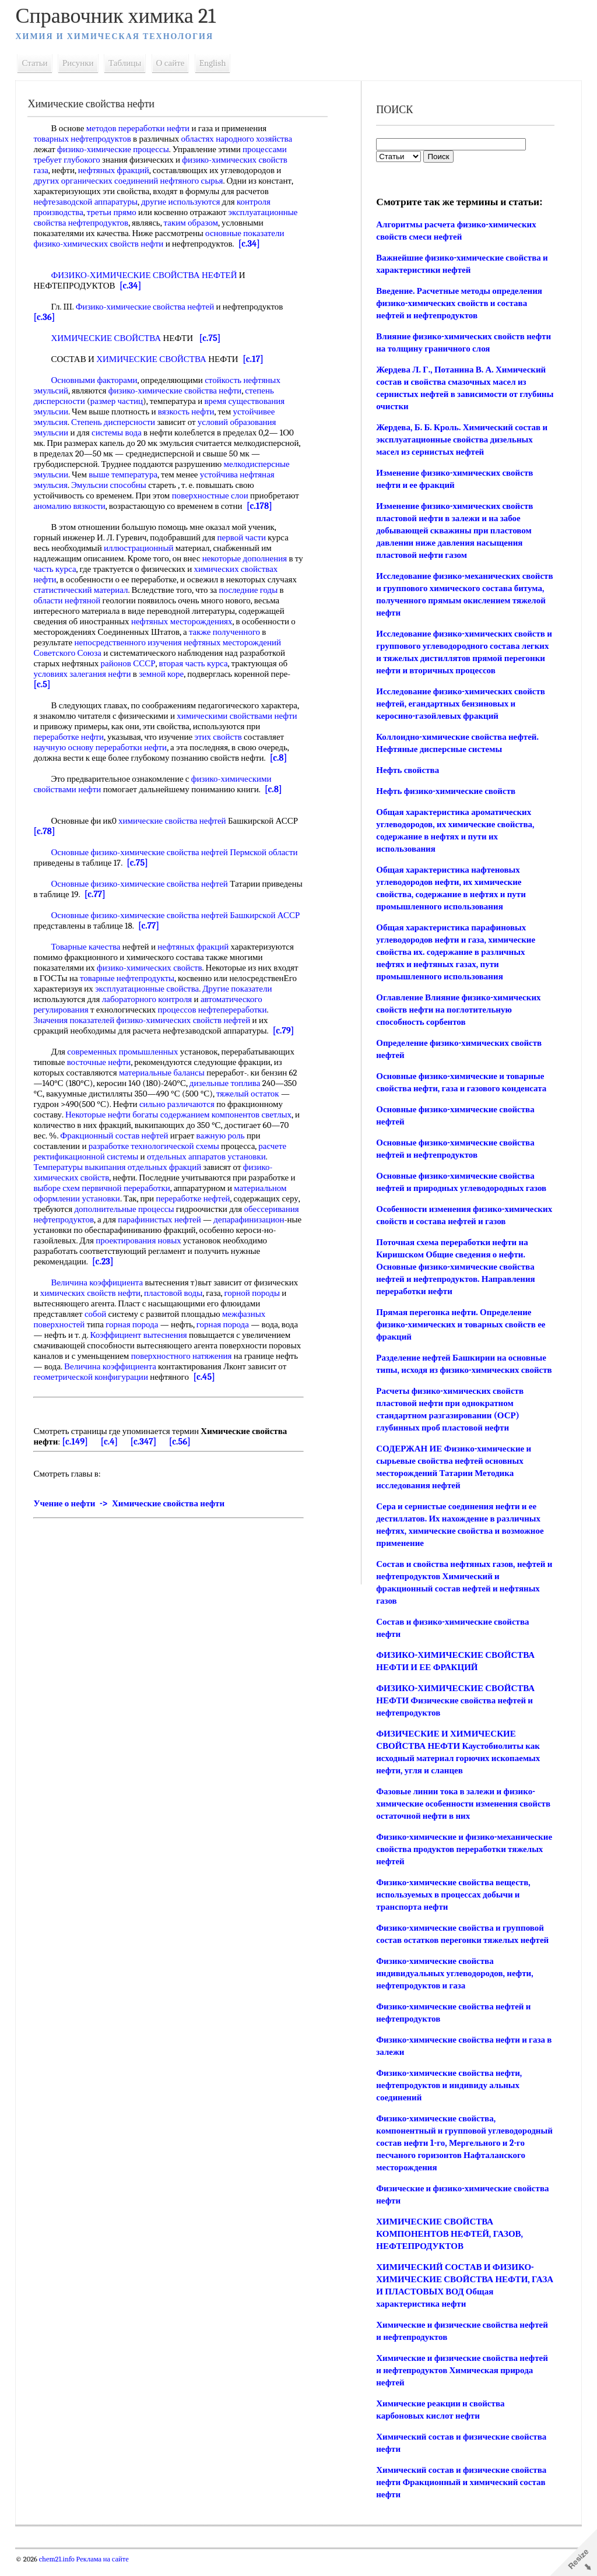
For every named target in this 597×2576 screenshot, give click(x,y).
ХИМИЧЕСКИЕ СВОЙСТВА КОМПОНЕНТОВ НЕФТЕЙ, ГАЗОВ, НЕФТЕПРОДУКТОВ (448, 2246)
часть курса (68, 579)
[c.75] (212, 338)
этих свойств (221, 747)
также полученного (227, 642)
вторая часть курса (196, 674)
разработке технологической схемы (157, 1156)
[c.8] (281, 768)
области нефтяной (70, 611)
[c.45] (272, 1387)
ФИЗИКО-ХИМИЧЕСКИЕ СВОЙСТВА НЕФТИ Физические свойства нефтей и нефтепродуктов (454, 1712)
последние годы (251, 600)
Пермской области (267, 863)
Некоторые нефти (101, 1125)
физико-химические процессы (117, 149)
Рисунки (81, 63)
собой (98, 1324)
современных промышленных (126, 1062)
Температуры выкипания (83, 1177)
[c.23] (106, 1272)
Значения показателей (77, 1030)
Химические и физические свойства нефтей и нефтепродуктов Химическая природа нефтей (461, 2382)
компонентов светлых (254, 1125)
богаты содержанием (174, 1125)
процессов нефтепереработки (215, 1020)
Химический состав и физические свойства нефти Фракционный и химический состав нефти (460, 2494)
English (215, 63)
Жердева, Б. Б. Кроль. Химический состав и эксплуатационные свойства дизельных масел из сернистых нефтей (461, 439)
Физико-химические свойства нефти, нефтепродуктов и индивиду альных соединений (448, 2097)
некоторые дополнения (247, 569)
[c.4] (112, 1452)
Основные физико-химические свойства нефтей (142, 863)
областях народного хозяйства (240, 138)
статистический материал (84, 600)
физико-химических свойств (153, 978)
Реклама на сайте (105, 2571)
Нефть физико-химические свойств (445, 791)
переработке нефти (72, 747)
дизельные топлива (228, 1093)
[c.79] (286, 1041)
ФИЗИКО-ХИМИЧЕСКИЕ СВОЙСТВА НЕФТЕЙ (147, 275)
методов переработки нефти (140, 128)
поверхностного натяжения (218, 1366)
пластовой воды (177, 1303)
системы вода (120, 432)
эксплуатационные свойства (150, 999)
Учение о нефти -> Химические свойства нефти (132, 1514)
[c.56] (183, 1452)
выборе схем (60, 1198)
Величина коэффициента (100, 1293)
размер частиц (119, 401)
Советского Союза (70, 663)
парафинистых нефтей (163, 1230)
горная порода (135, 1335)
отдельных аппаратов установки (209, 1167)
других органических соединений (99, 180)
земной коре (164, 684)
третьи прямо (114, 212)
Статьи (38, 63)
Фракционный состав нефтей (117, 1146)
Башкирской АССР (268, 925)
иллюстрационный (142, 558)
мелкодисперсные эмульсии (88, 474)
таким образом (194, 222)
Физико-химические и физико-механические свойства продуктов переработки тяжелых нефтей (443, 1861)
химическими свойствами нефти (240, 726)
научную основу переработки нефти (103, 758)
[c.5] (45, 695)
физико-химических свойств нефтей (187, 1030)
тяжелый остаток (251, 1104)
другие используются (184, 201)
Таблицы (128, 63)
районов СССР (131, 674)
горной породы (255, 1303)
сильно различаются (180, 1114)
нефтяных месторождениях (185, 632)
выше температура (194, 474)
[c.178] (75, 516)
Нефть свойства (406, 770)
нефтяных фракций (116, 170)
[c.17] (256, 359)
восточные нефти (102, 1072)
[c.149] (78, 1452)
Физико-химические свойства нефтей (148, 306)
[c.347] (147, 1452)
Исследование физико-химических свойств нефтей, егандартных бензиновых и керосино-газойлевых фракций (460, 703)
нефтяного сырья (194, 180)
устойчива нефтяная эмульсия (92, 485)
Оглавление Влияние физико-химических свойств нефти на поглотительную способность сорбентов (457, 1009)
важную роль (223, 1146)
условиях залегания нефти (85, 684)
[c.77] (140, 904)
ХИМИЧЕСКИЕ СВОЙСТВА (109, 338)
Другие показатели (240, 999)
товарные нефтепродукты (130, 988)
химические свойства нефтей (176, 831)
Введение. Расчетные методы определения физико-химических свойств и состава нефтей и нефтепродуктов (458, 303)
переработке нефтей (196, 1209)
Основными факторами (97, 380)
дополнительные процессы (127, 1219)
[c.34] (252, 243)
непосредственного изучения (131, 653)
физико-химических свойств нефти (102, 243)
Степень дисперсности (117, 422)
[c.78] (74, 842)
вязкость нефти (189, 411)
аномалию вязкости (142, 506)
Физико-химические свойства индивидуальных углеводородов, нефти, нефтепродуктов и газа (453, 1985)
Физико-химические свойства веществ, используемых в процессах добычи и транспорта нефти (452, 1906)
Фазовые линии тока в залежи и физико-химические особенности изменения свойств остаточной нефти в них (462, 1815)
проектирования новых (142, 1251)
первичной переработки (129, 1198)
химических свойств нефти (93, 1303)
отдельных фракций (167, 1177)
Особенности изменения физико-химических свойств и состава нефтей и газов (453, 1221)
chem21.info (60, 2571)
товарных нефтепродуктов (85, 138)
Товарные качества (89, 957)
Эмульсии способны (188, 485)
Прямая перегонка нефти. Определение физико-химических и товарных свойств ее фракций (460, 1336)
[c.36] (47, 317)
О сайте (173, 63)
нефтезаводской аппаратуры (89, 201)
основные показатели (248, 233)
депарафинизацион (252, 1230)
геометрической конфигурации (158, 1387)
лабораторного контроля (150, 1009)
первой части (244, 548)
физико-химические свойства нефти (178, 390)
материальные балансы (165, 1083)
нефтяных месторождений (236, 653)
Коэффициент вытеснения (141, 1345)
